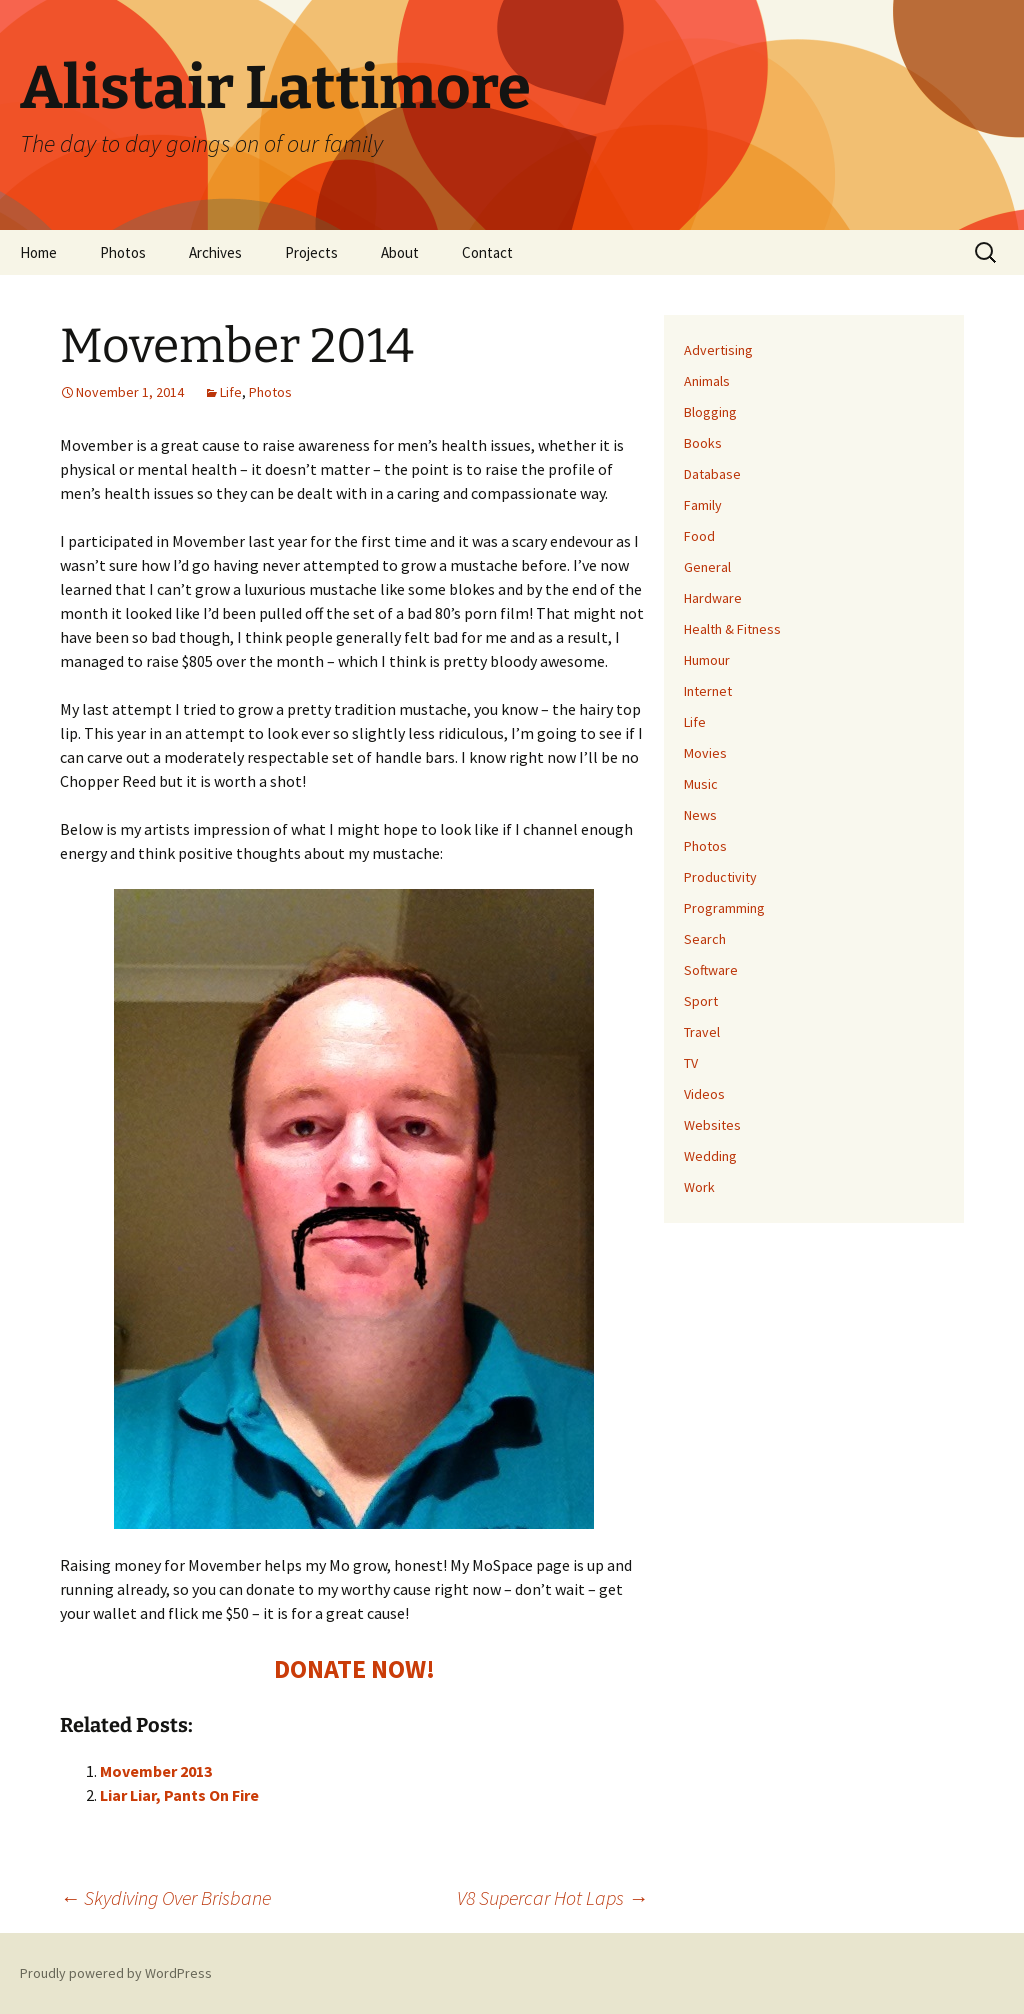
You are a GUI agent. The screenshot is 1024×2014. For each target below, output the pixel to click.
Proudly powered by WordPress (116, 1973)
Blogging (710, 412)
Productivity (720, 877)
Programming (724, 908)
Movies (705, 753)
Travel (702, 1032)
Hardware (713, 598)
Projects (311, 252)
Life (231, 392)
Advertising (718, 350)
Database (712, 474)
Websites (712, 1125)
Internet (708, 691)
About (400, 252)
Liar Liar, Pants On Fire (179, 1795)
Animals (707, 381)
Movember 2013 (156, 1771)
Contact (487, 252)
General (707, 567)
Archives (215, 252)
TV (691, 1063)
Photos (123, 252)
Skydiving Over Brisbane (165, 1897)
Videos (704, 1094)
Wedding (710, 1156)
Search (705, 939)
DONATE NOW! (354, 1668)
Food (699, 536)
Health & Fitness (732, 629)
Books (703, 443)
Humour (707, 660)
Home (38, 252)
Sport (701, 1001)
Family (703, 505)
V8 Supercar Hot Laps (552, 1897)
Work (699, 1187)
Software (711, 970)
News (700, 815)
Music (701, 784)
